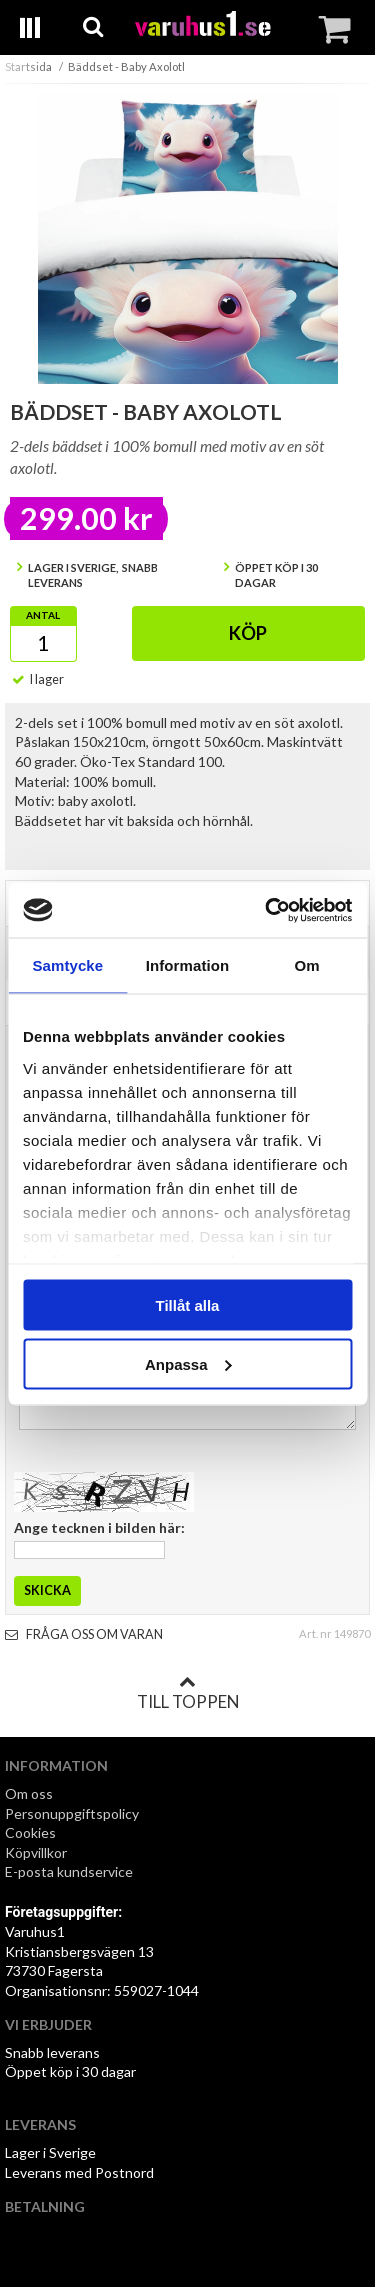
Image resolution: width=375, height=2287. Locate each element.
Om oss (29, 1793)
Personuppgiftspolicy (72, 1813)
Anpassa (188, 1363)
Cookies (30, 1832)
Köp (248, 633)
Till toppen (188, 1693)
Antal (43, 615)
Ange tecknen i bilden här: (99, 1527)
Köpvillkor (36, 1852)
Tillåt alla (188, 1305)
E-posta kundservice (70, 1871)
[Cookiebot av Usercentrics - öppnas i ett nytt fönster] (267, 910)
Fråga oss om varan (84, 1634)
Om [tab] (307, 965)
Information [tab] (188, 965)
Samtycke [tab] (67, 965)
